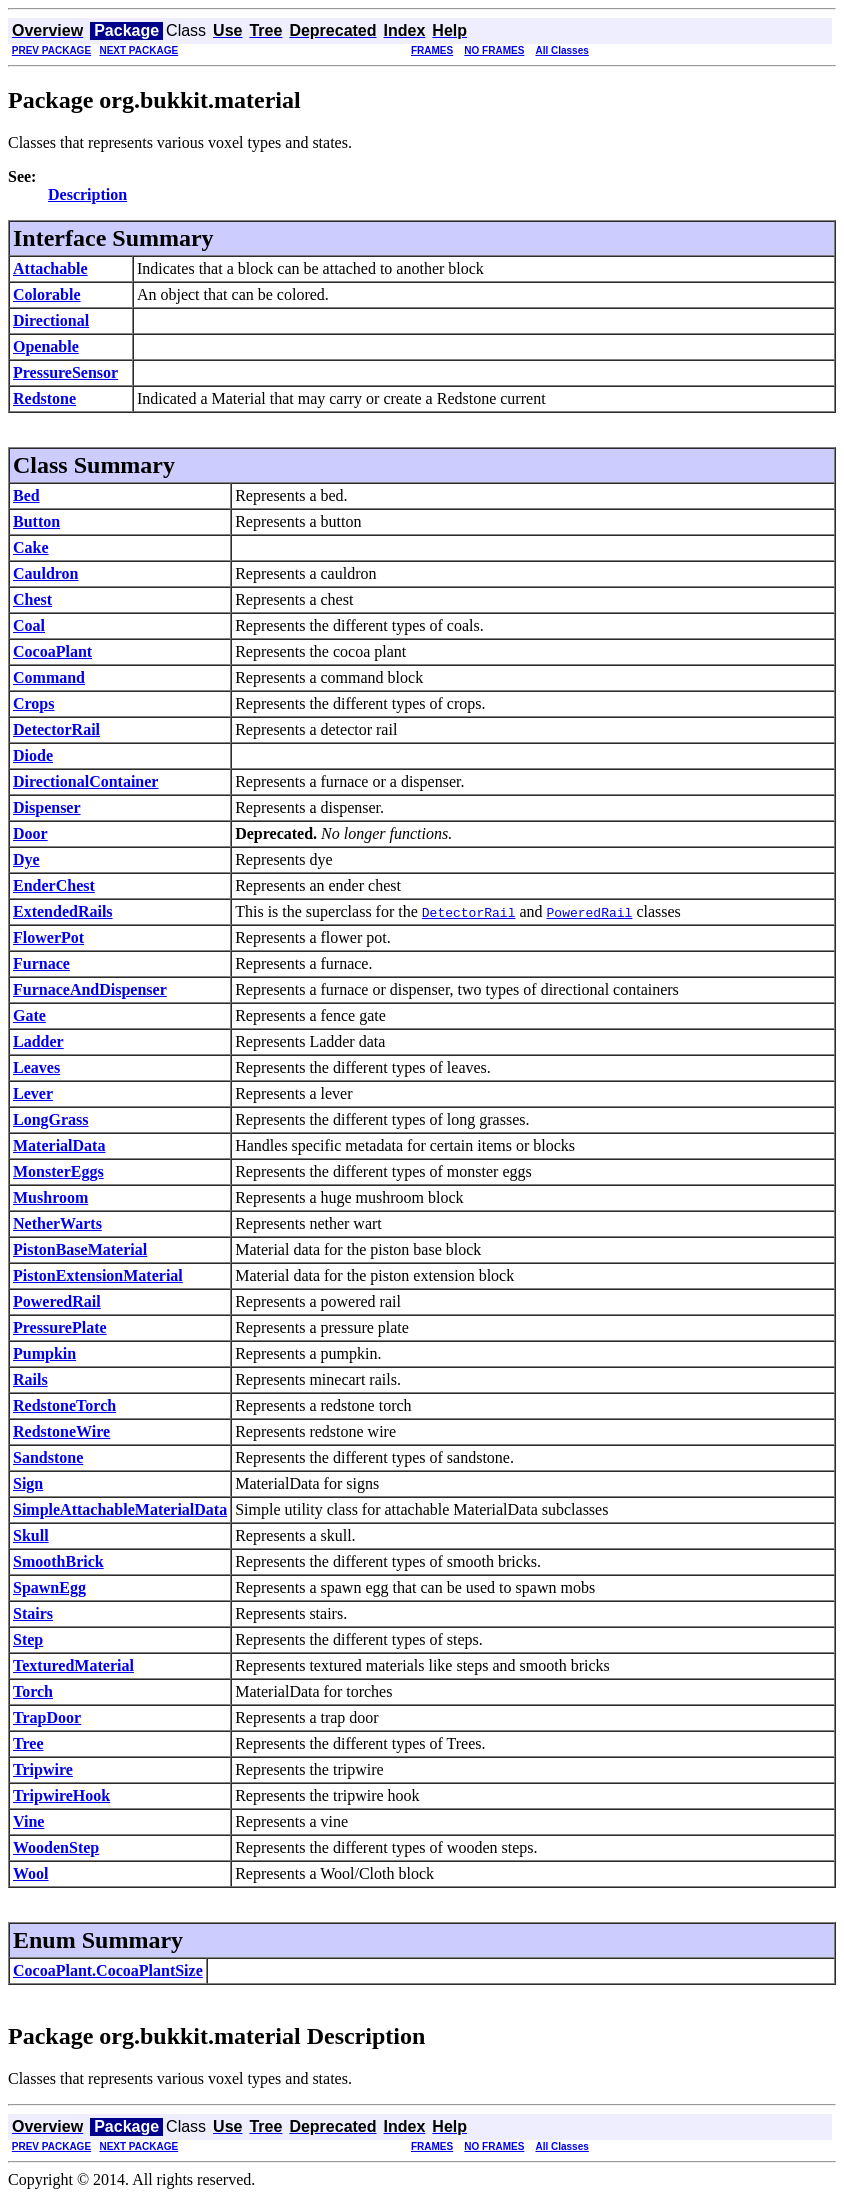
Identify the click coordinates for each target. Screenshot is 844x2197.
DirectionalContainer (85, 781)
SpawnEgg (49, 1587)
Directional (51, 320)
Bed (26, 495)
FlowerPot (48, 937)
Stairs (33, 1613)
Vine (28, 1821)
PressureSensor (65, 372)
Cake (31, 547)
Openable (46, 346)
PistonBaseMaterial (80, 1249)
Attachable (50, 268)
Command (49, 677)
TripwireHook (61, 1795)
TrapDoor (47, 1717)
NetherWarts (57, 1223)
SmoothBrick (58, 1561)
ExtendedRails (63, 911)
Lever (33, 1093)
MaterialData (59, 1145)
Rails (30, 1379)
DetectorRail (56, 729)
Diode (33, 755)
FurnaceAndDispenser (90, 989)
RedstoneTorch (64, 1405)
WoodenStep (56, 1847)
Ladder (38, 1041)
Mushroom (50, 1197)
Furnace (41, 963)
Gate (29, 1015)
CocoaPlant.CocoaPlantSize (108, 1970)
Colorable (47, 294)
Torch (33, 1691)
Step (28, 1639)
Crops (34, 703)
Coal (29, 625)
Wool (31, 1873)
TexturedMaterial (73, 1665)
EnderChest (54, 885)
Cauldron (46, 573)
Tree (28, 1743)
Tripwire (43, 1769)
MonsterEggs (58, 1171)
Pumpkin (44, 1353)
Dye (26, 859)
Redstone (44, 398)
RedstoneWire (61, 1431)
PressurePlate (60, 1327)
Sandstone (48, 1457)
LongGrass (51, 1119)
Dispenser (47, 807)
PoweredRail (57, 1301)
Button (36, 521)
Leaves (36, 1067)
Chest (32, 599)
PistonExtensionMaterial (98, 1275)
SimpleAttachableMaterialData (120, 1509)
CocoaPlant (52, 651)
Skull (31, 1535)
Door (30, 833)
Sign (28, 1483)
